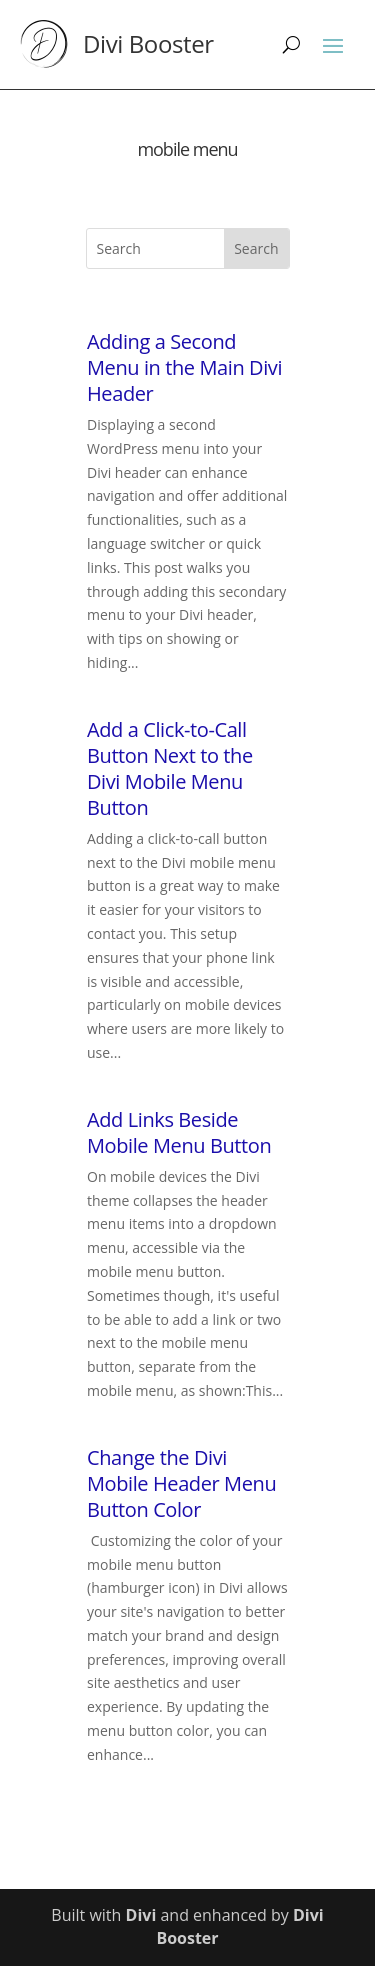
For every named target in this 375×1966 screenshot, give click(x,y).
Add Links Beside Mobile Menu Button (179, 1132)
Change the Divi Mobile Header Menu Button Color (181, 1483)
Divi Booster (148, 43)
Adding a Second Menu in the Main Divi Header (184, 367)
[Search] (291, 44)
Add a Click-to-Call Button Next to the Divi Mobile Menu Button (170, 768)
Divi (141, 1915)
